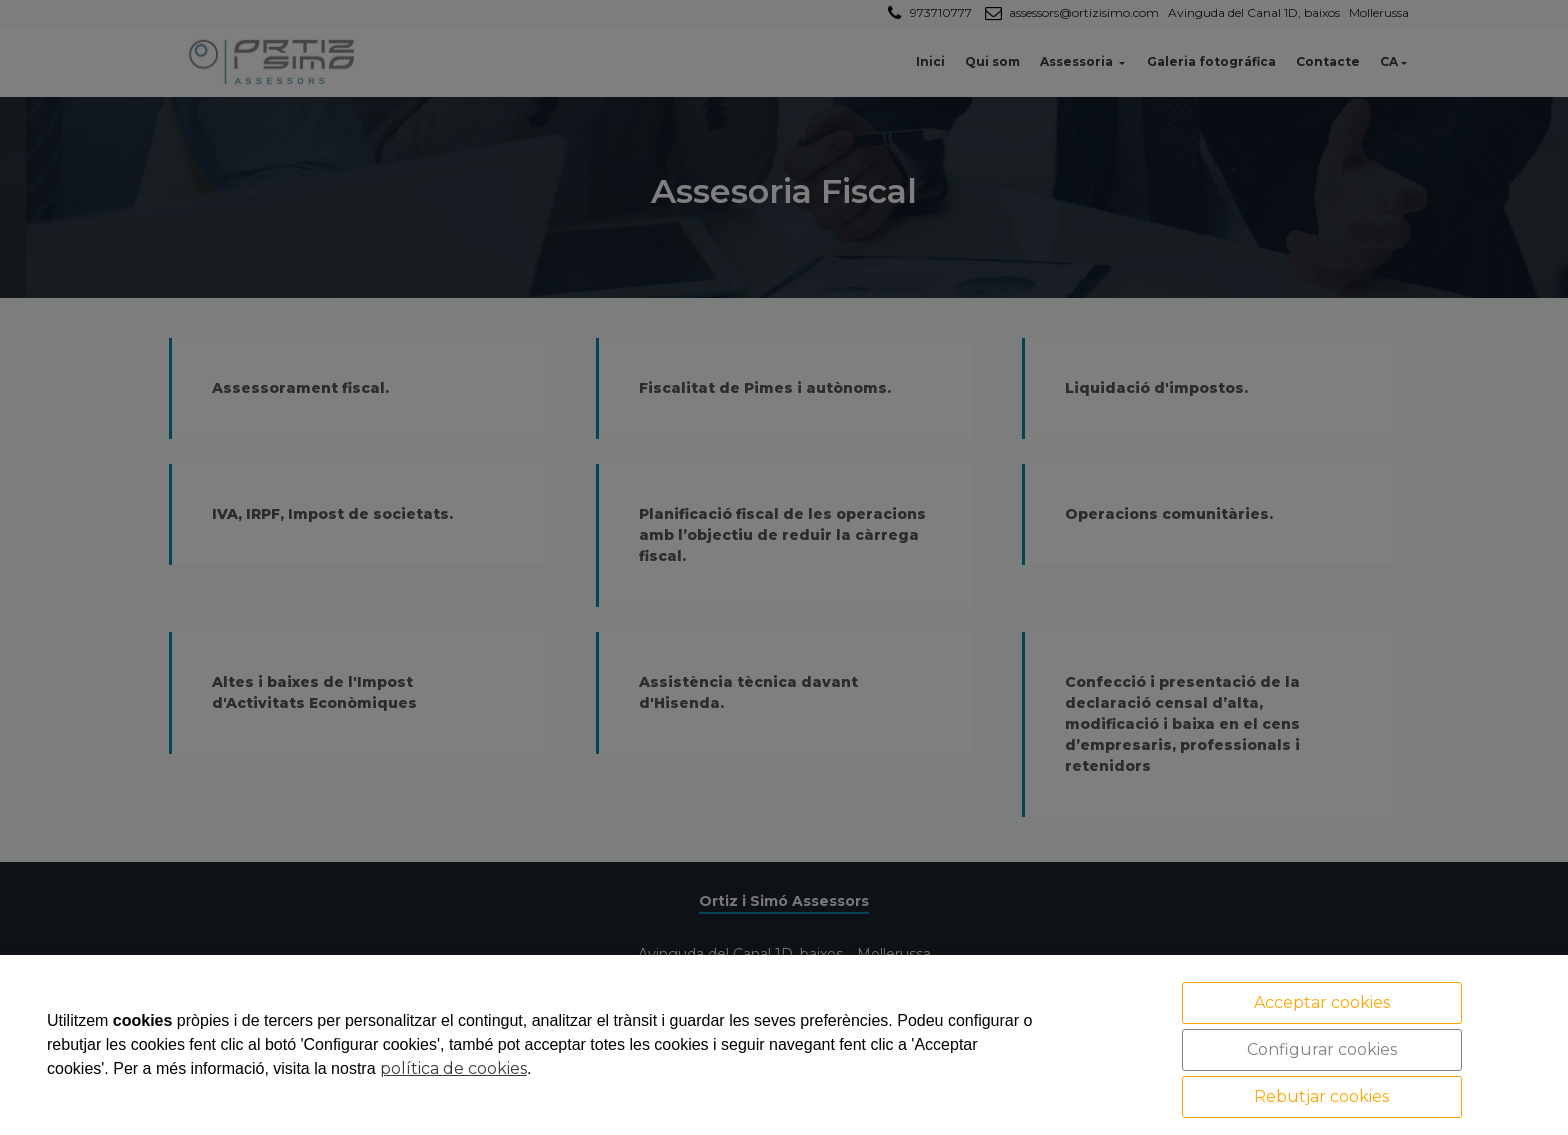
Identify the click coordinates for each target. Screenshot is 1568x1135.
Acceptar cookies (1322, 1002)
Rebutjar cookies (1321, 1096)
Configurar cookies (1322, 1049)
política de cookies (453, 1068)
